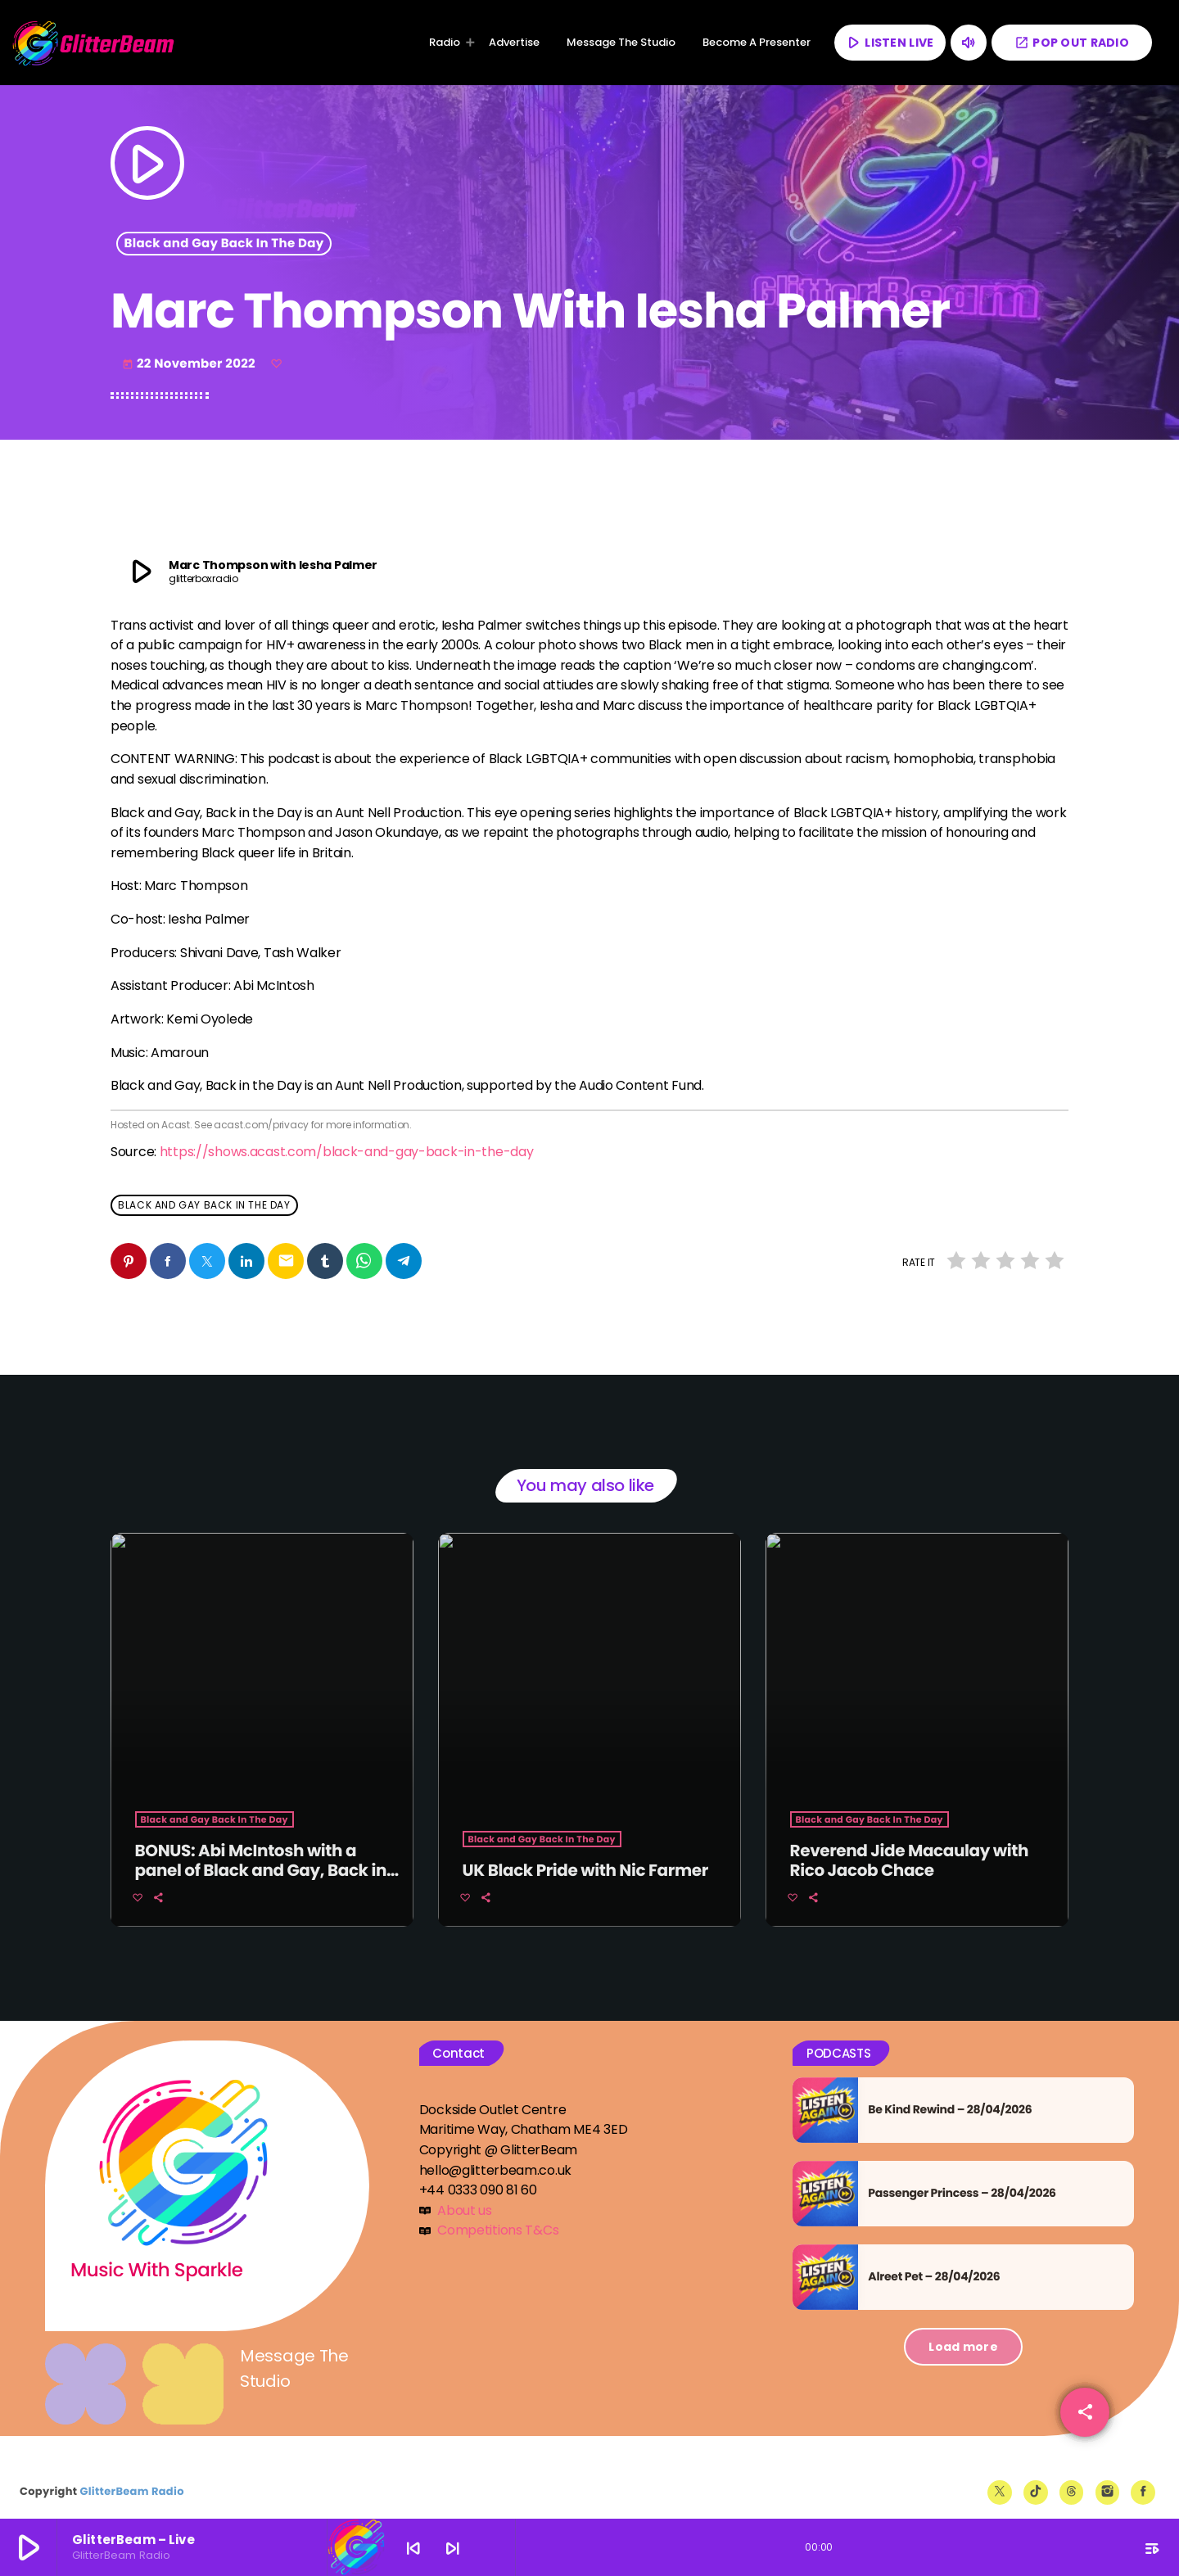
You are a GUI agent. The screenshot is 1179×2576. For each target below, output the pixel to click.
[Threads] (1071, 2478)
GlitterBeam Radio (131, 2477)
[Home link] (94, 42)
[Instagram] (1107, 2478)
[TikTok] (1035, 2478)
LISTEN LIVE (889, 42)
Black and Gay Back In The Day (224, 243)
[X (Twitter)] (999, 2478)
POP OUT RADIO (1071, 42)
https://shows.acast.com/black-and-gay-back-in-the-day (347, 1151)
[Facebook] (1143, 2478)
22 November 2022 (190, 364)
